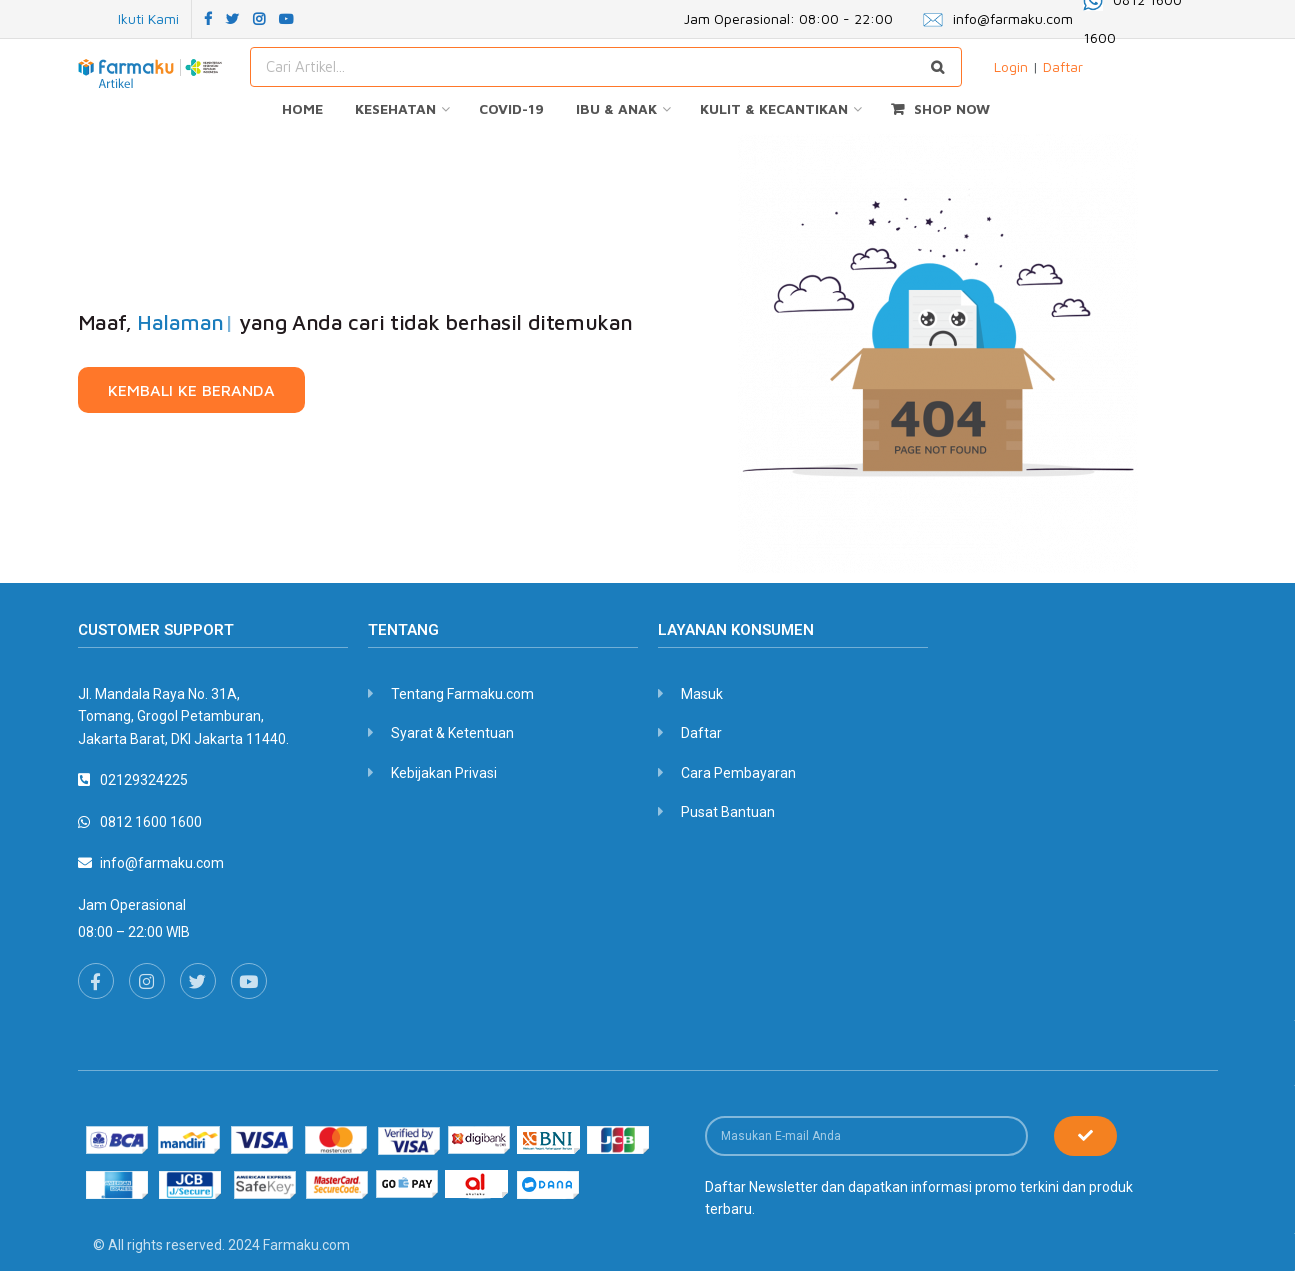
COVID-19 (511, 108)
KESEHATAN (395, 108)
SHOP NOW (940, 108)
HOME (302, 108)
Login (1011, 66)
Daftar (1063, 66)
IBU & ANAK (616, 108)
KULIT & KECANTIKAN (774, 108)
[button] (191, 390)
